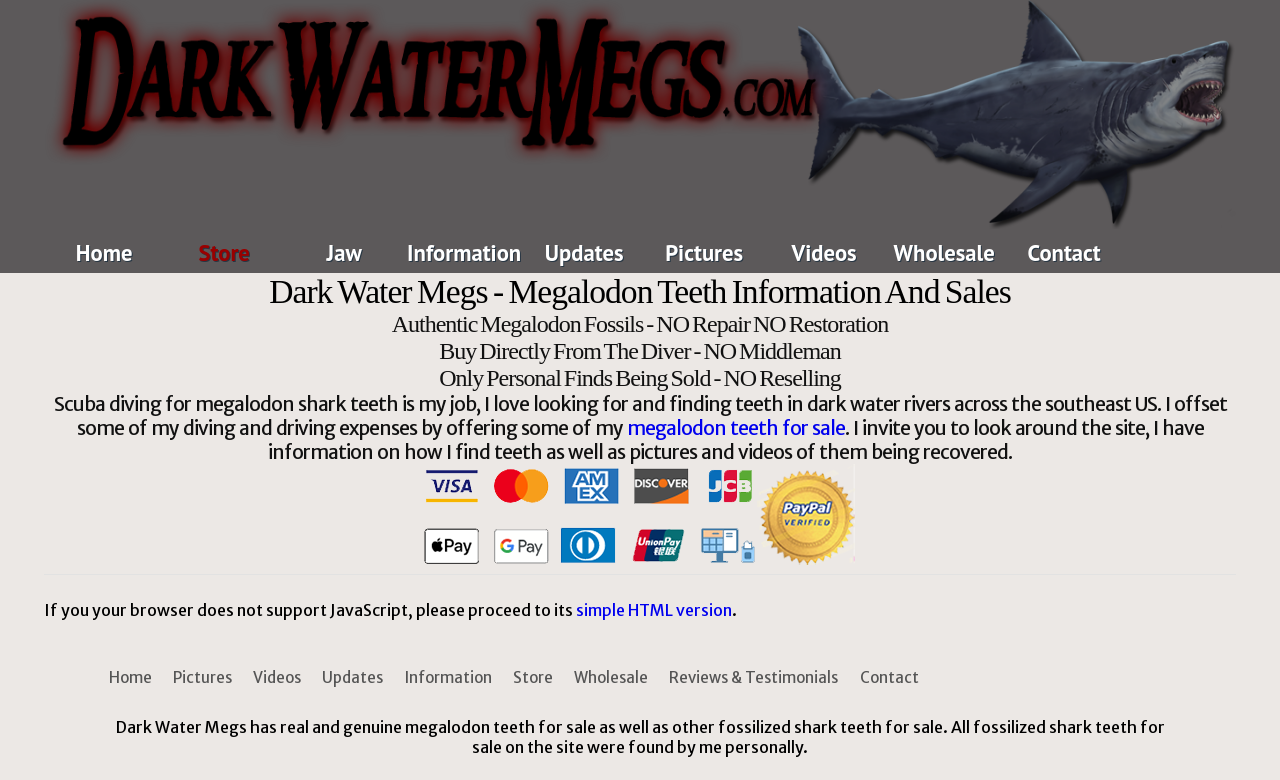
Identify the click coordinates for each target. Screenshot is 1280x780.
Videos (824, 252)
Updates (584, 252)
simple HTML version (654, 610)
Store (223, 252)
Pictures (704, 252)
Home (104, 252)
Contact (1064, 252)
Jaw (344, 252)
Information (464, 252)
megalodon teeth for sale (736, 428)
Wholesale (944, 252)
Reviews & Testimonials (753, 677)
